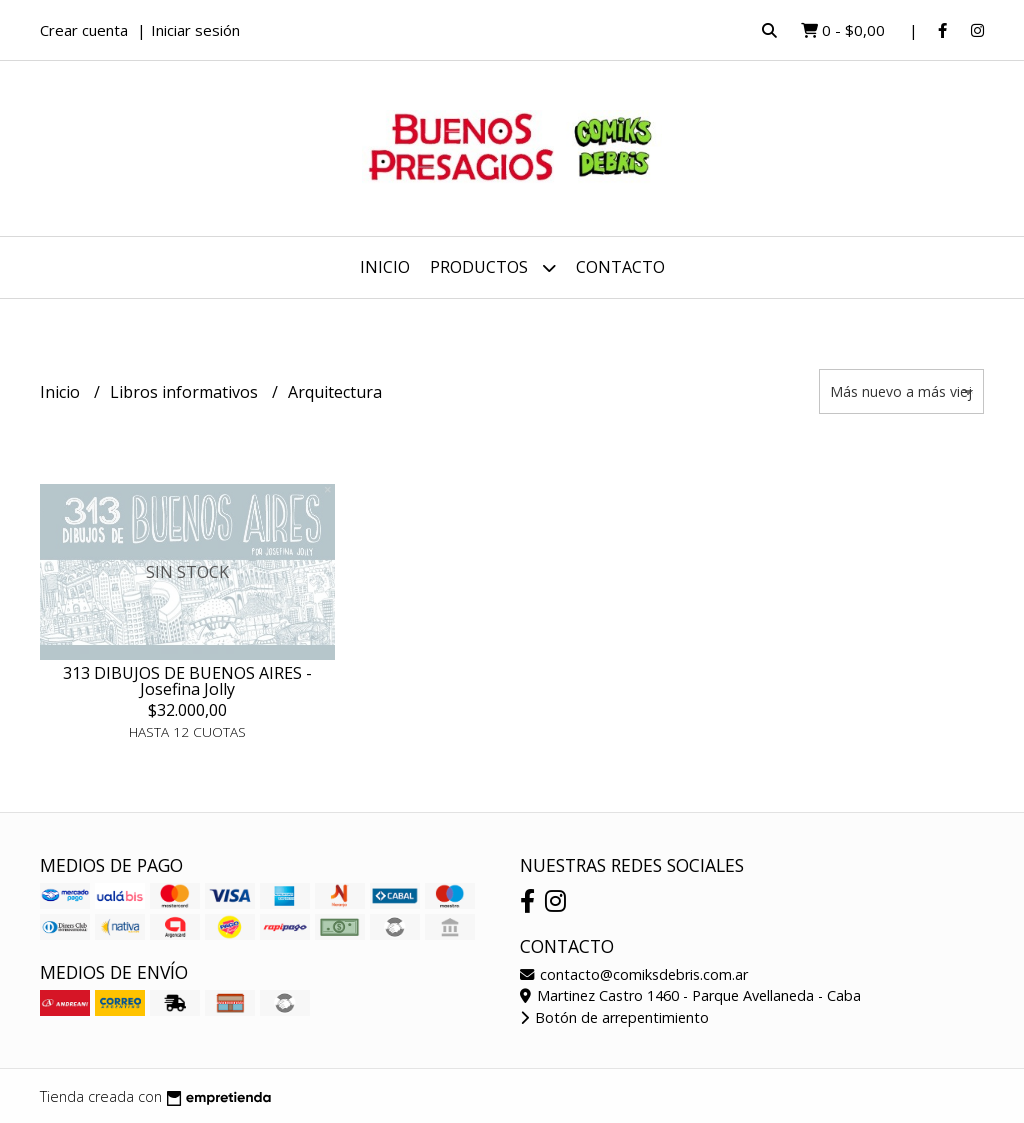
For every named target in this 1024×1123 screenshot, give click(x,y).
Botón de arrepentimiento (614, 1017)
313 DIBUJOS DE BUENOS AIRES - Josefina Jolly (187, 681)
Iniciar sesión (195, 30)
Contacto (620, 267)
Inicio (385, 267)
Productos (493, 267)
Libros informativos (186, 392)
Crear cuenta (84, 30)
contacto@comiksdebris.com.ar (634, 974)
